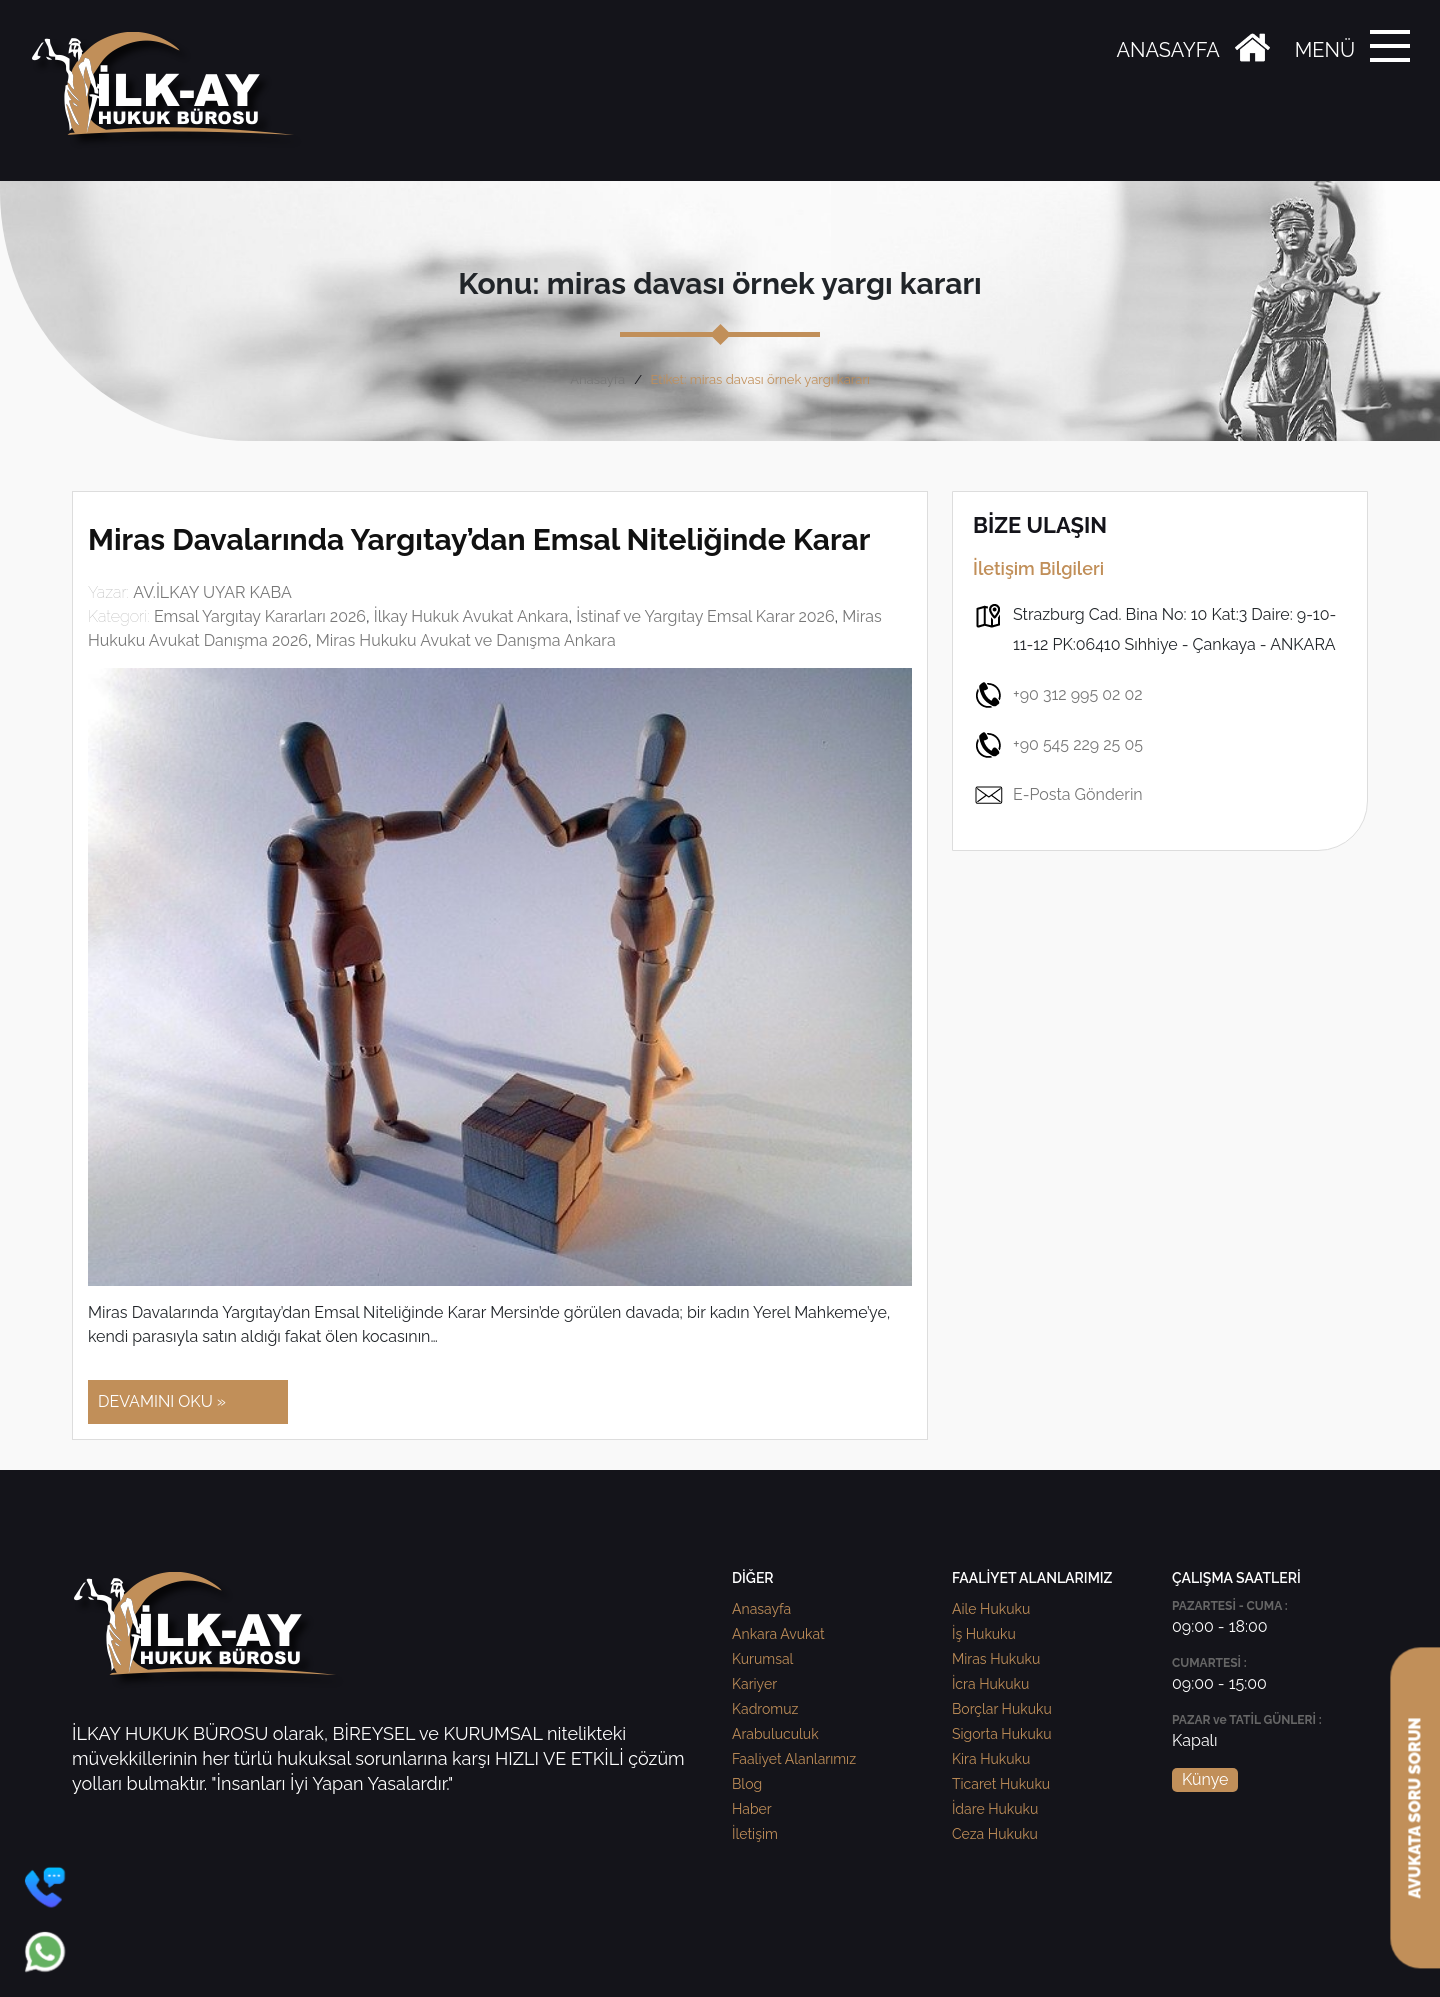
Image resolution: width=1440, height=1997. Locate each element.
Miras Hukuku (996, 1659)
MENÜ (1325, 50)
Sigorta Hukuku (1001, 1734)
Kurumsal (762, 1659)
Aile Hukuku (991, 1609)
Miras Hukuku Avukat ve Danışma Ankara (466, 640)
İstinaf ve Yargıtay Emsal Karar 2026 (705, 616)
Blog (747, 1784)
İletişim (755, 1834)
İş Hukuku (984, 1634)
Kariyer (754, 1684)
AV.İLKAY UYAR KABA (212, 592)
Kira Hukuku (991, 1759)
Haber (752, 1809)
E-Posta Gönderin (1058, 795)
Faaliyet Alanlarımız (794, 1759)
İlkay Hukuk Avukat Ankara (471, 616)
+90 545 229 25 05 (1058, 745)
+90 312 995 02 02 (1058, 695)
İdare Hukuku (995, 1809)
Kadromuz (765, 1709)
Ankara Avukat (778, 1634)
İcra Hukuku (990, 1684)
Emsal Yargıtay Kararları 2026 (260, 616)
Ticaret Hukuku (1001, 1784)
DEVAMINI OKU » (162, 1401)
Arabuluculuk (775, 1734)
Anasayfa (597, 379)
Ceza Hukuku (995, 1834)
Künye (1205, 1779)
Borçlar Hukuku (1002, 1709)
